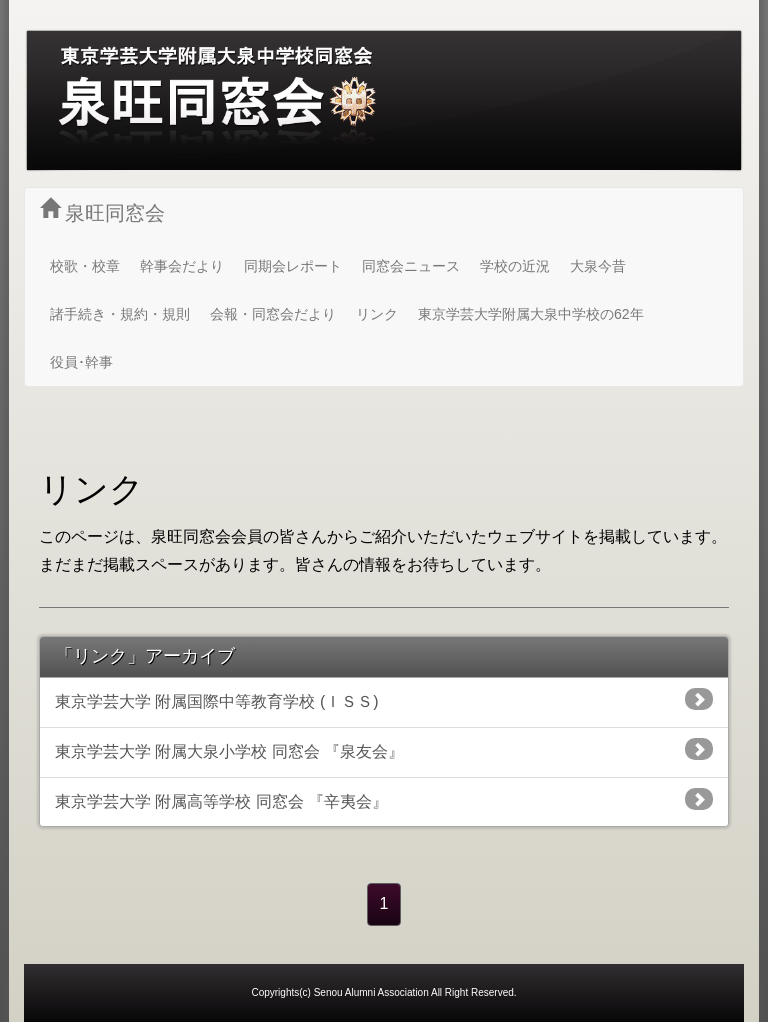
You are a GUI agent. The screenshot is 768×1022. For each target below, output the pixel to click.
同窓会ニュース (411, 266)
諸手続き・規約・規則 (120, 314)
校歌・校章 (85, 266)
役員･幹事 (81, 362)
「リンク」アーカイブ (145, 656)
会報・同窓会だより (273, 314)
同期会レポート (293, 266)
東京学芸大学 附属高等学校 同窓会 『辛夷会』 (384, 799)
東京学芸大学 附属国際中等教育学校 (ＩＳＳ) (384, 699)
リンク (377, 314)
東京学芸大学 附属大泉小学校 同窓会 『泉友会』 (384, 749)
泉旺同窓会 (102, 211)
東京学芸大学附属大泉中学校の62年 (531, 314)
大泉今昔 (598, 266)
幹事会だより (182, 266)
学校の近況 (515, 266)
